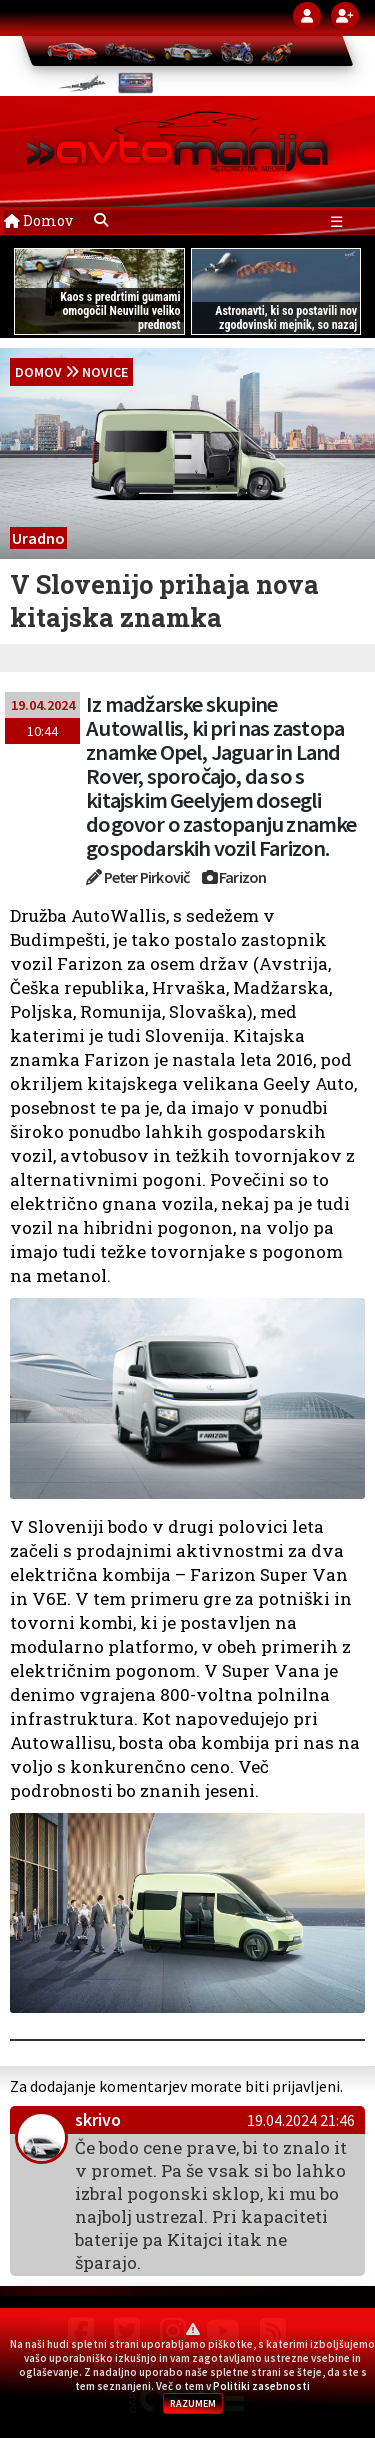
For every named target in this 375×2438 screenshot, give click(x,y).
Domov (38, 220)
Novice (105, 372)
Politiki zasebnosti (261, 2386)
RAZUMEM (193, 2403)
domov (38, 372)
